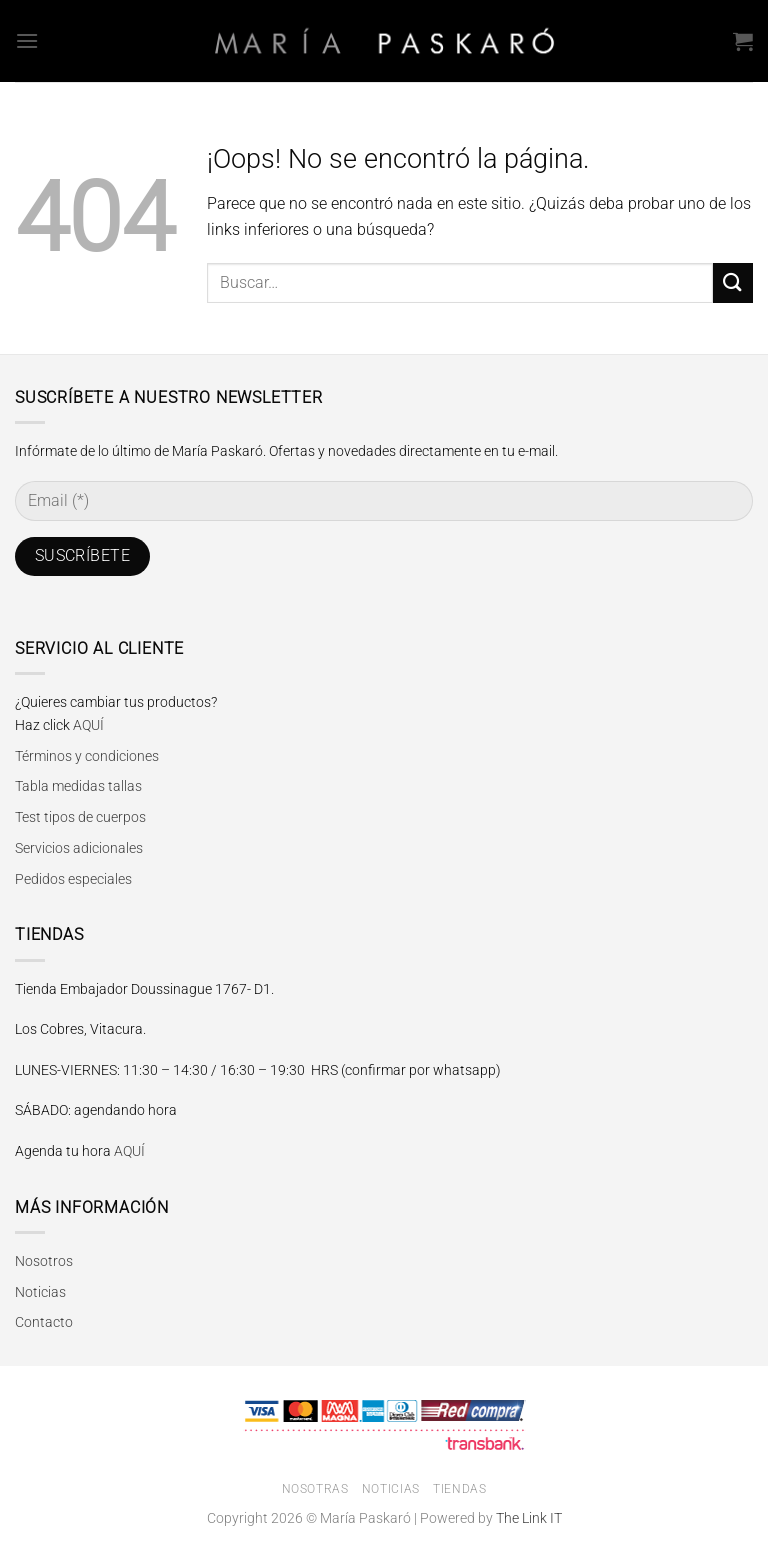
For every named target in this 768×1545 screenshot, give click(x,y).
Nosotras (315, 1489)
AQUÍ (88, 725)
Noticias (40, 1292)
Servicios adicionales (79, 848)
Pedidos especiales (73, 879)
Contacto (44, 1322)
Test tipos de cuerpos (80, 817)
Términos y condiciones (87, 756)
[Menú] (27, 40)
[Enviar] (733, 282)
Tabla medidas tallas (78, 786)
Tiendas (459, 1489)
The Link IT (529, 1518)
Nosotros (44, 1261)
